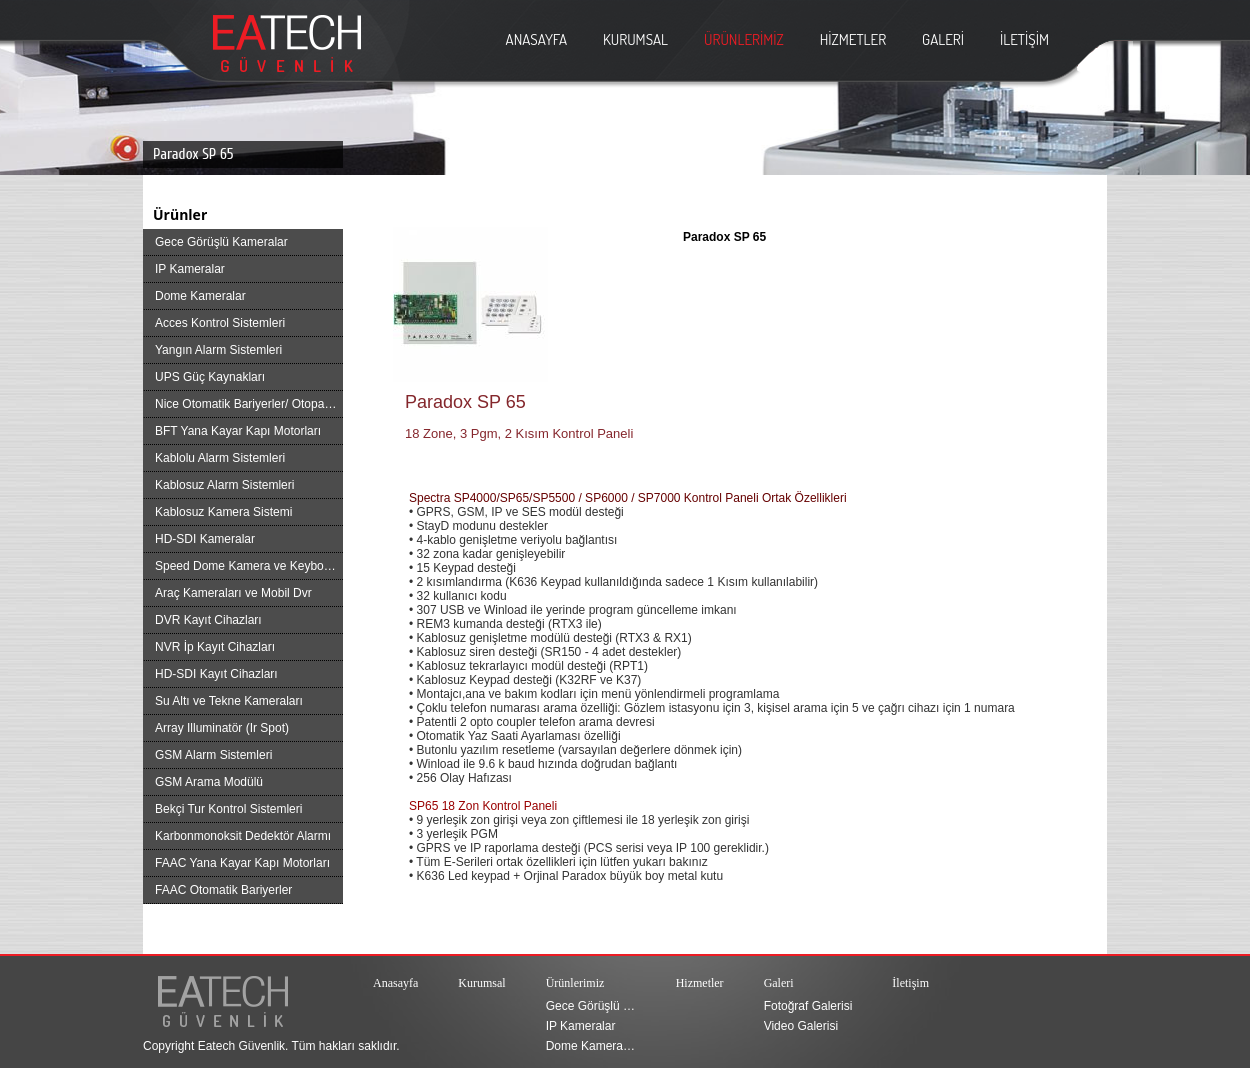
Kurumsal (481, 983)
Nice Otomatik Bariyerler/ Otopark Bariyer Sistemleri (249, 404)
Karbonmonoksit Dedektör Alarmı (243, 836)
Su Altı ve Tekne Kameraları (229, 701)
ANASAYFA (536, 39)
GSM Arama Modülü (209, 782)
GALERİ (943, 39)
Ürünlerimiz (575, 983)
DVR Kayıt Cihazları (208, 620)
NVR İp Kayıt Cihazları (215, 647)
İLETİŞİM (1024, 39)
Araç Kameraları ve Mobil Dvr (233, 593)
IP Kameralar (190, 269)
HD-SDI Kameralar (205, 539)
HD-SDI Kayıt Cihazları (216, 674)
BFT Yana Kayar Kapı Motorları (238, 431)
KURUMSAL (635, 39)
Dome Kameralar (200, 296)
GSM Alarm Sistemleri (213, 755)
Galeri (779, 983)
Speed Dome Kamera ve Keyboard (248, 566)
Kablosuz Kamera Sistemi (223, 512)
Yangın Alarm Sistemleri (218, 350)
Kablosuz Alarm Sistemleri (224, 485)
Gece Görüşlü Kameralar (221, 242)
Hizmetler (700, 983)
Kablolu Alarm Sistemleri (220, 458)
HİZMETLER (853, 39)
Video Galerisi (801, 1026)
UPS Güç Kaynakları (210, 377)
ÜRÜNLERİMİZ (744, 39)
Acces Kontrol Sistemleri (220, 323)
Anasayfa (395, 983)
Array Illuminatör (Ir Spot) (222, 728)
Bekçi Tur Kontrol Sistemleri (228, 809)
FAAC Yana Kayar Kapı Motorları (242, 863)
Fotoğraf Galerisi (808, 1006)
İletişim (910, 983)
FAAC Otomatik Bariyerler (223, 890)
